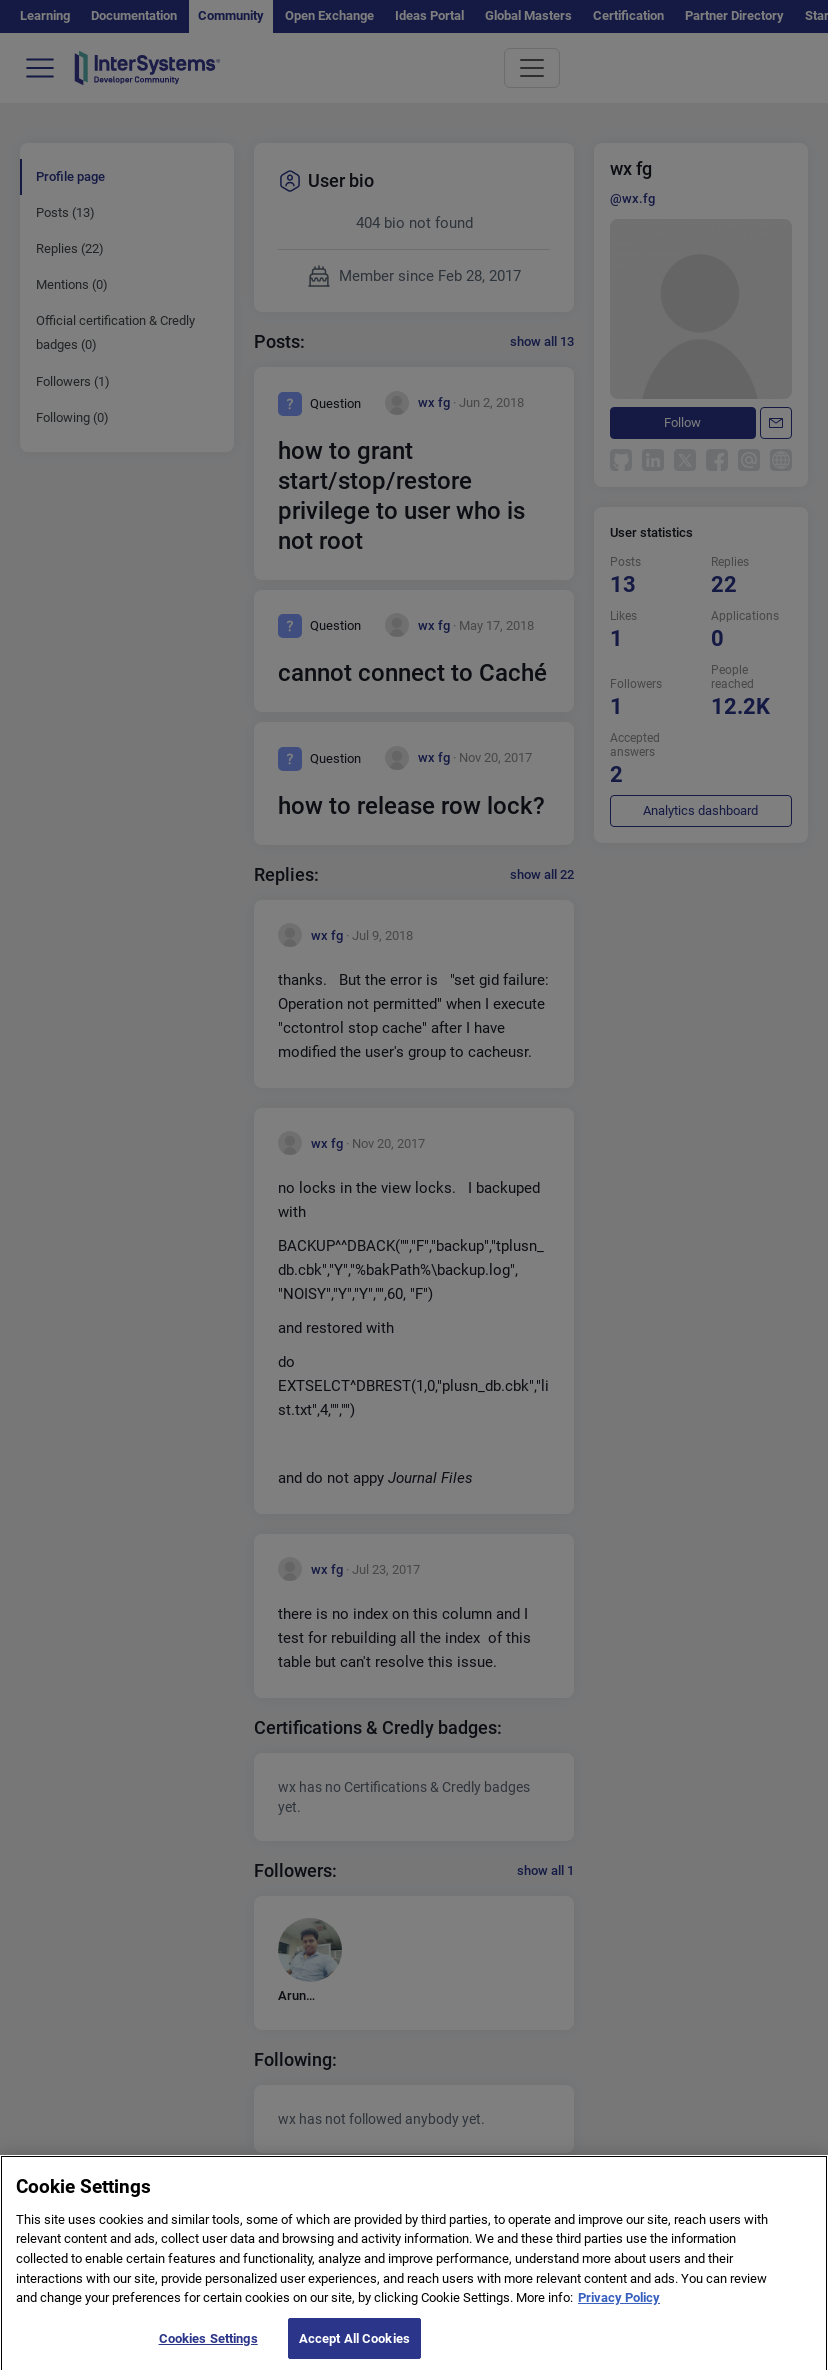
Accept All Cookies (354, 2345)
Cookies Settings (208, 2345)
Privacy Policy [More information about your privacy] (619, 2305)
